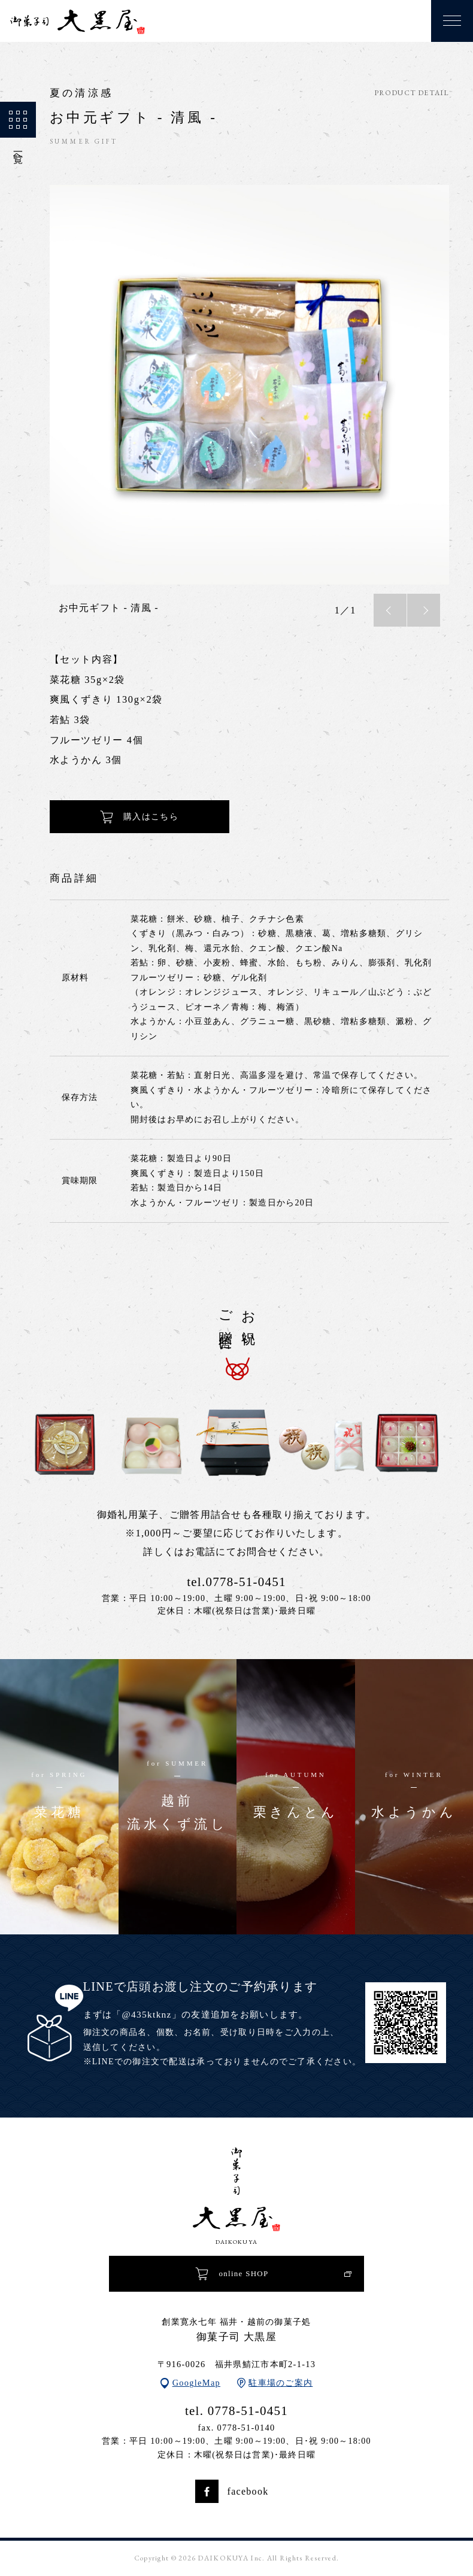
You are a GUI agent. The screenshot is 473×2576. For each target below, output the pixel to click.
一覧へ (18, 131)
